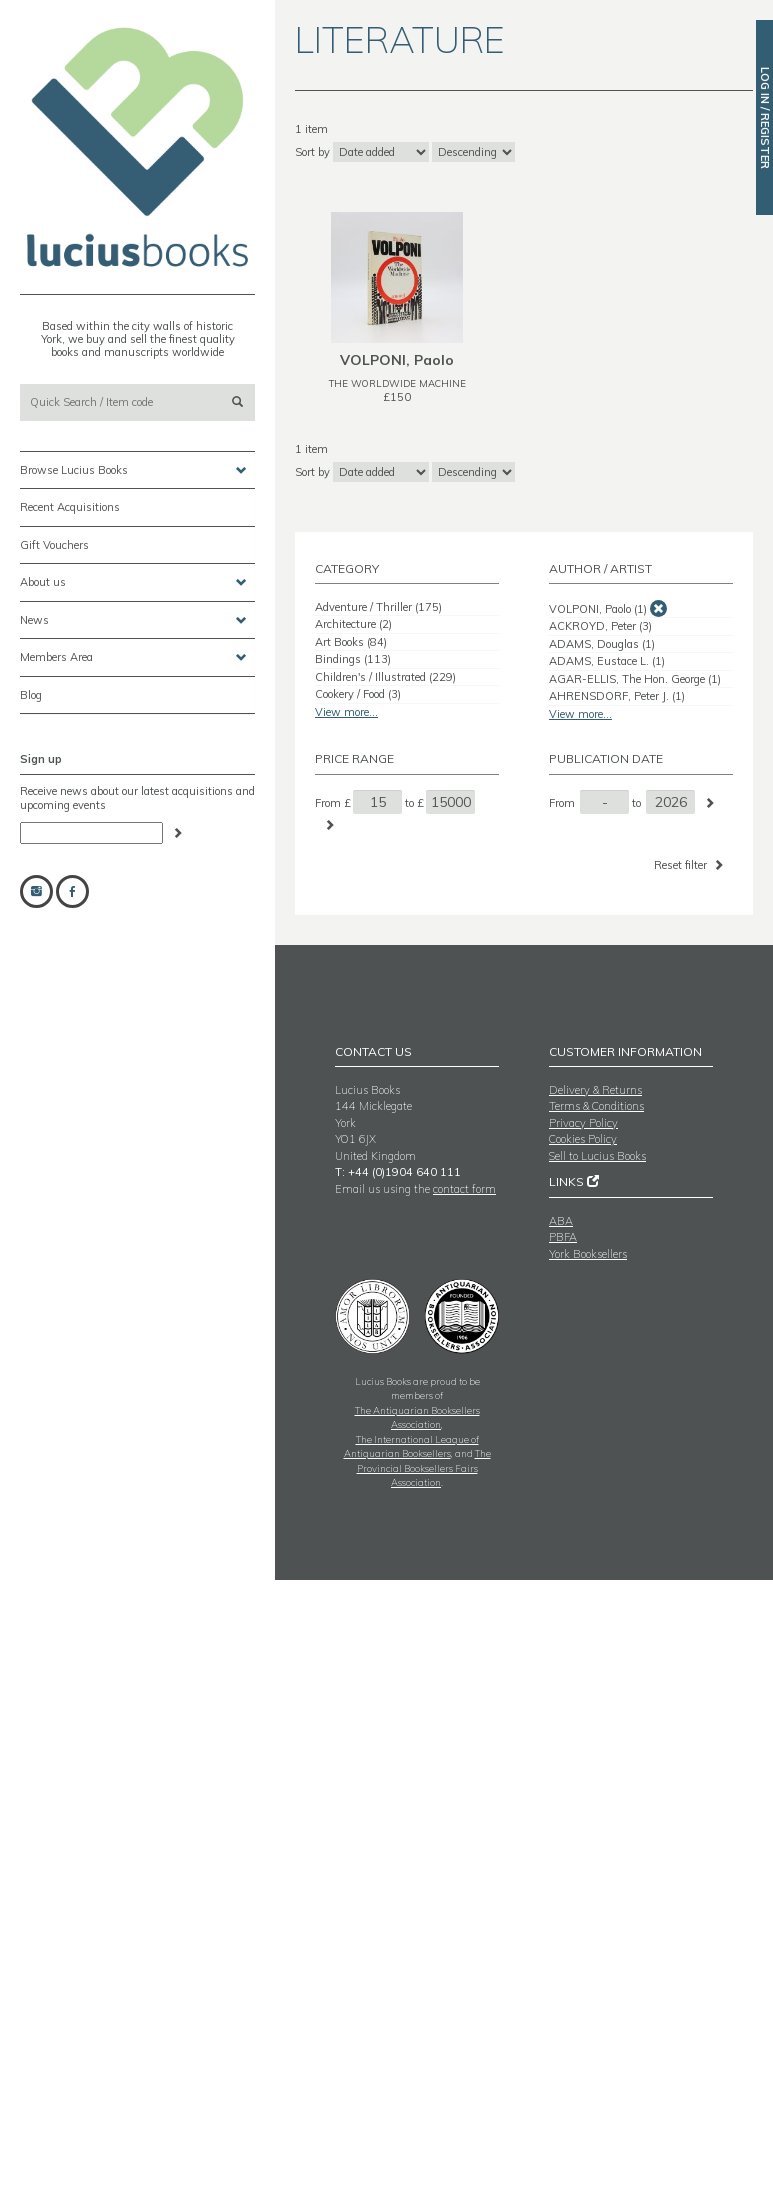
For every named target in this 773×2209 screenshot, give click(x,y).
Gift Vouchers (54, 545)
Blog (31, 695)
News (133, 620)
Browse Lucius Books (133, 470)
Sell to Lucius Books (597, 1156)
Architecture (353, 624)
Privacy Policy (583, 1123)
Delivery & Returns (595, 1090)
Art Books (351, 642)
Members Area (133, 657)
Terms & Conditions (596, 1106)
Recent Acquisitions (70, 507)
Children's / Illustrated (385, 677)
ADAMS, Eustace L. (607, 661)
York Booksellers (588, 1254)
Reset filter (690, 864)
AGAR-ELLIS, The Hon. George (635, 679)
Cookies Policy (583, 1139)
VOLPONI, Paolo (598, 609)
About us (133, 582)
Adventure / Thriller (378, 607)
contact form (464, 1189)
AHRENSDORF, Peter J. (617, 696)
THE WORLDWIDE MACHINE (397, 383)
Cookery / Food (358, 694)
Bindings (353, 659)
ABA (561, 1221)
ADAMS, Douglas (602, 644)
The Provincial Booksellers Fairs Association (424, 1467)
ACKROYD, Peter (600, 626)
